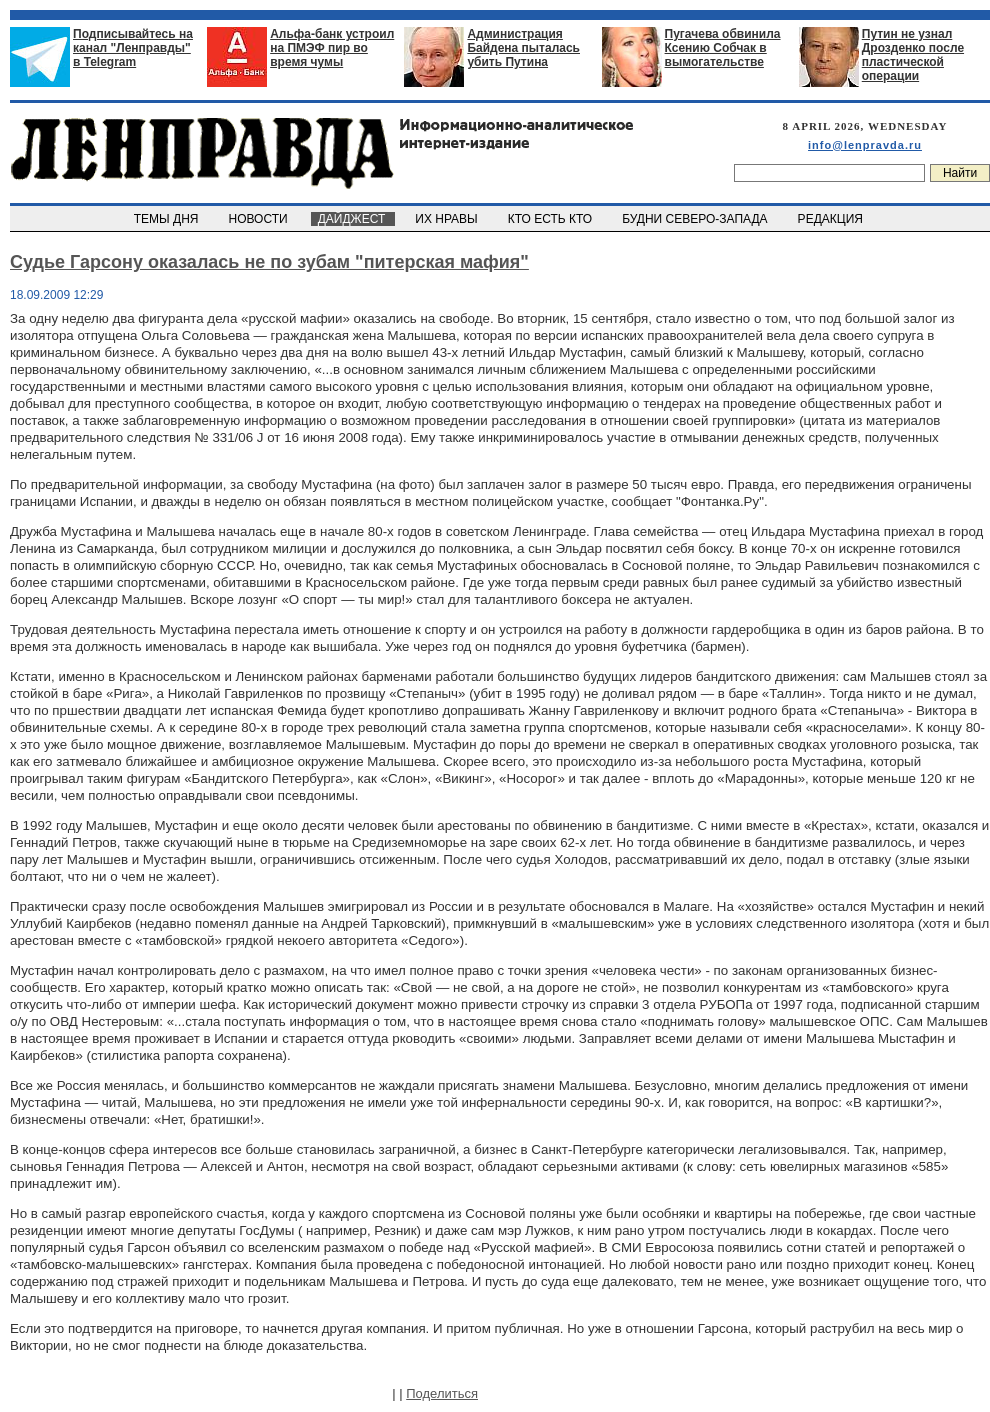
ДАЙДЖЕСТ (353, 219)
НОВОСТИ (260, 219)
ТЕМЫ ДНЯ (167, 219)
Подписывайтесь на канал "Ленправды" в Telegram (133, 48)
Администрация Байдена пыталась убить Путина (523, 48)
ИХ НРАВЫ (448, 219)
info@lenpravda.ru (865, 145)
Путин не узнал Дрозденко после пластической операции (913, 55)
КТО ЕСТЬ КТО (551, 219)
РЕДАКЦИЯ (832, 219)
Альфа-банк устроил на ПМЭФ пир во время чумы (332, 48)
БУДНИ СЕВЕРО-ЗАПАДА (696, 219)
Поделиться (442, 1393)
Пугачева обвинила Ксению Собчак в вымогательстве (723, 48)
